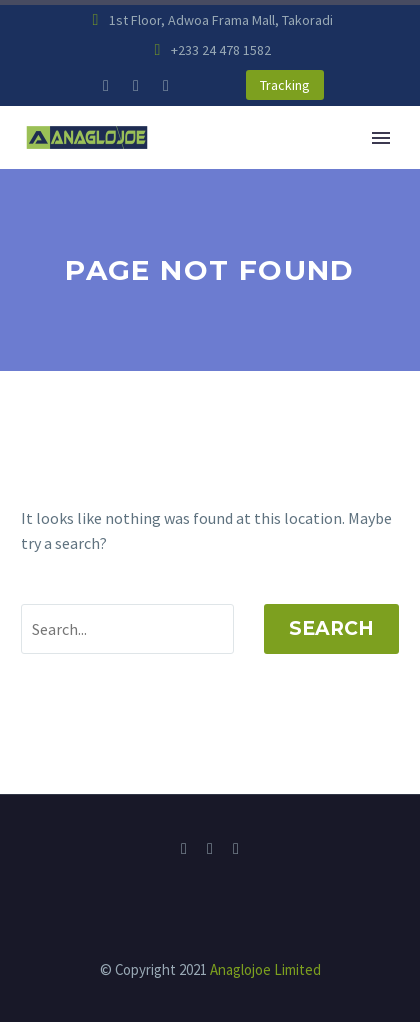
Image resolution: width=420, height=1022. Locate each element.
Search (331, 628)
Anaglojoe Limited (265, 969)
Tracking (285, 85)
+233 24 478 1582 (221, 50)
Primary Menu (381, 138)
